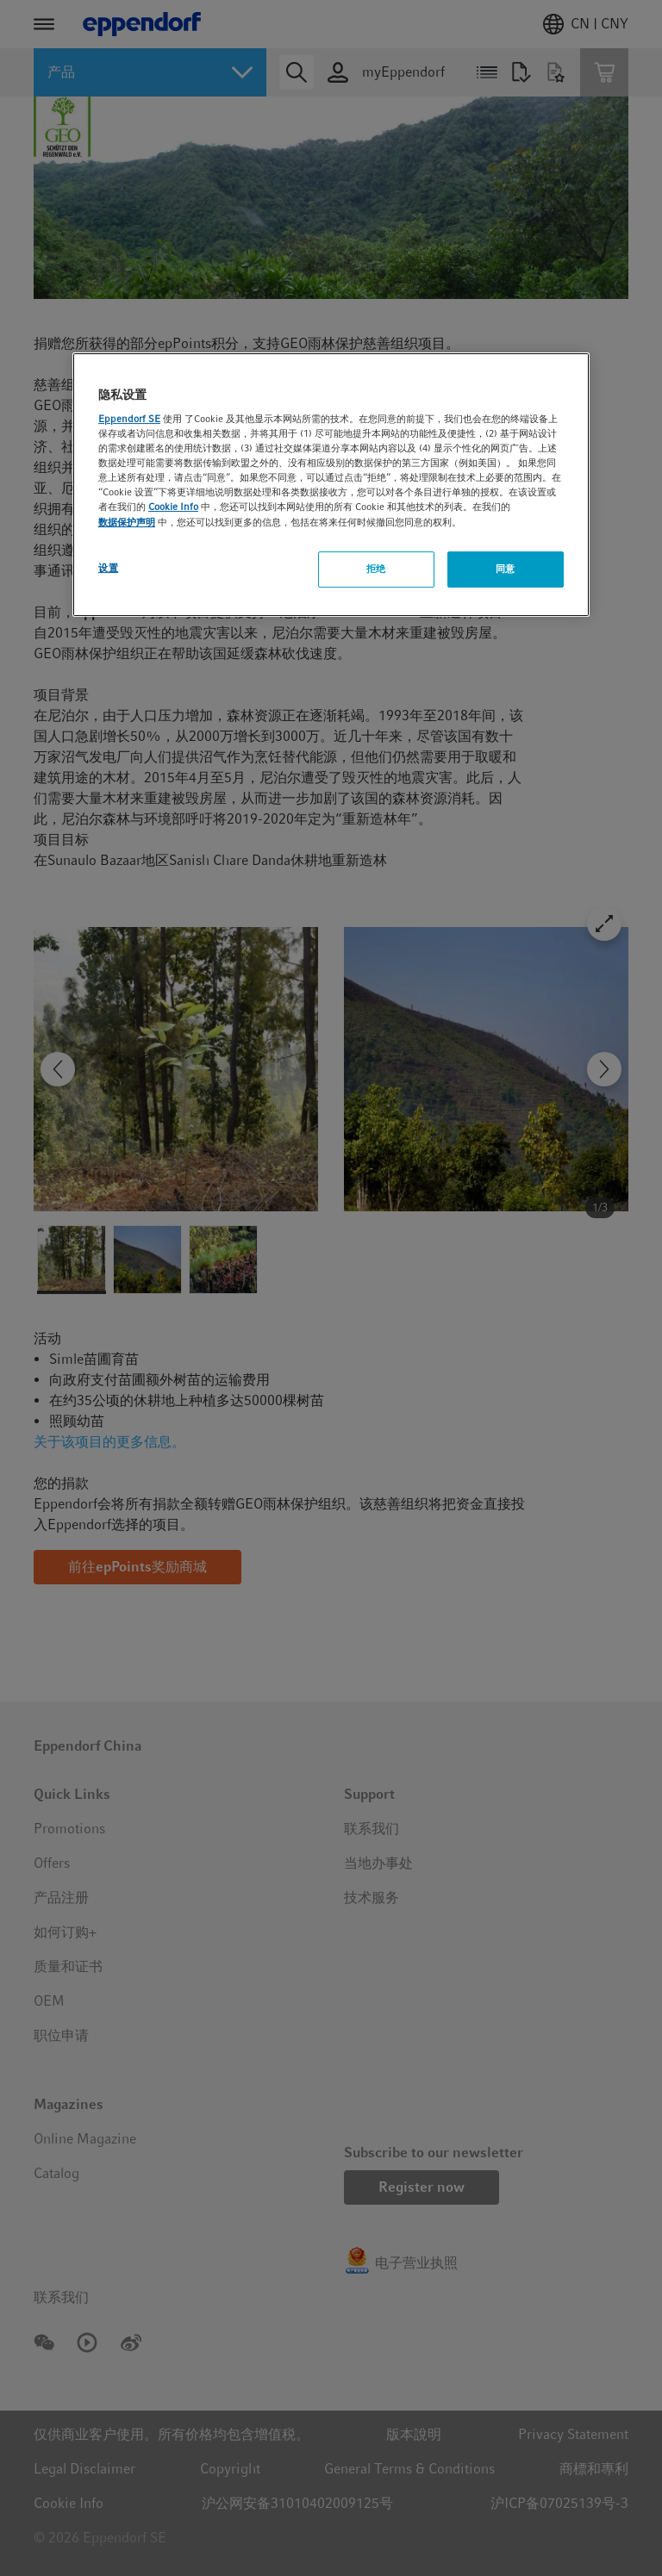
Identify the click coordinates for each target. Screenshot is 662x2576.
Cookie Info (173, 507)
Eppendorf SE (129, 419)
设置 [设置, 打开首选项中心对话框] (108, 568)
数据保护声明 (126, 522)
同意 (505, 569)
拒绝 (376, 569)
